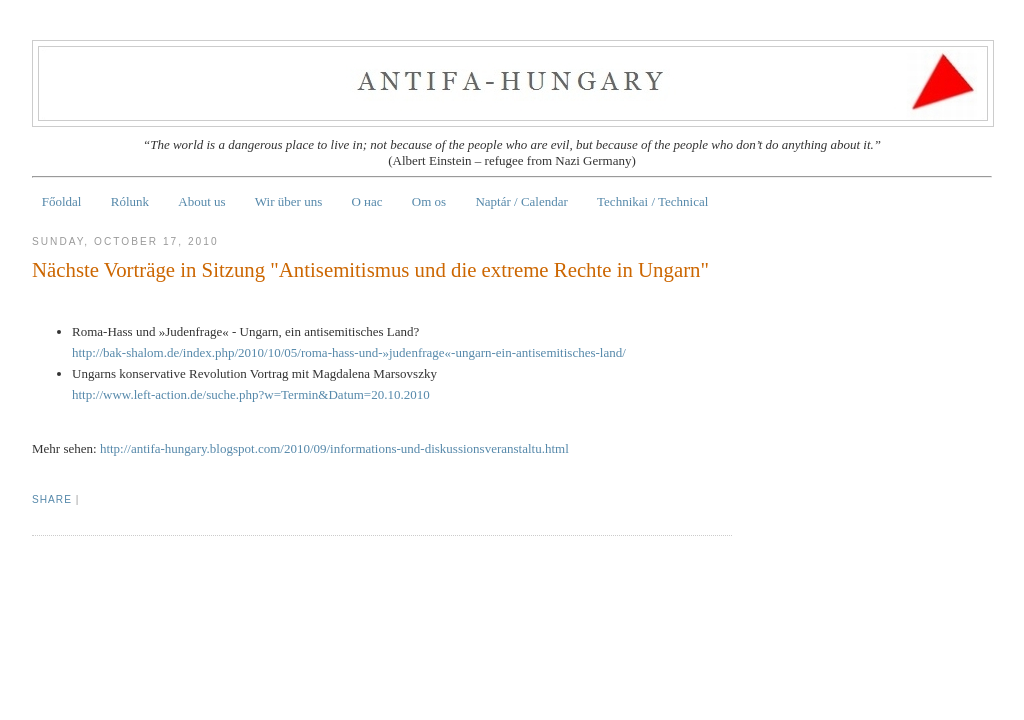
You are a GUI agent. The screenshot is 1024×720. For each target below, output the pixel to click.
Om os (429, 201)
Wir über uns (288, 201)
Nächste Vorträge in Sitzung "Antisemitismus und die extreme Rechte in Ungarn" (370, 269)
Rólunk (130, 201)
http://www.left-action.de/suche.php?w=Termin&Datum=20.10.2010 (251, 394)
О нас (366, 201)
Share (52, 499)
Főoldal (62, 201)
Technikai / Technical (652, 201)
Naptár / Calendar (521, 201)
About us (201, 201)
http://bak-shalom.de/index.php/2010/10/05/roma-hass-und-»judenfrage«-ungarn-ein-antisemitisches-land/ (349, 352)
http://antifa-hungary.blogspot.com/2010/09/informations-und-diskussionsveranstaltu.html (334, 448)
